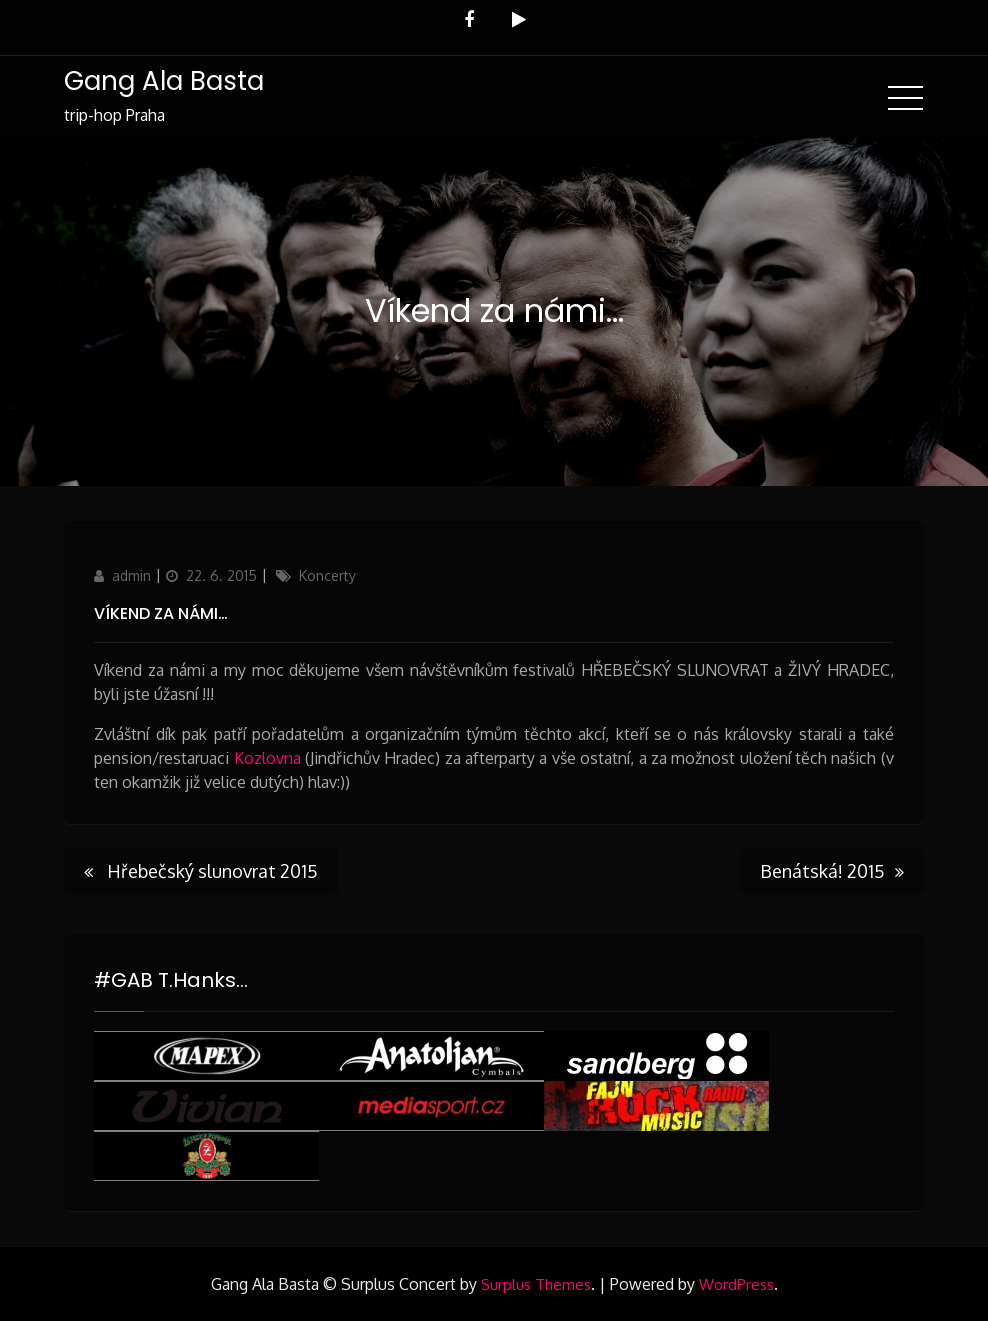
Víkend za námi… (161, 613)
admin (131, 575)
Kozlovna (267, 758)
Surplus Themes (536, 1284)
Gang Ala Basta (164, 81)
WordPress (736, 1284)
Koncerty (327, 575)
